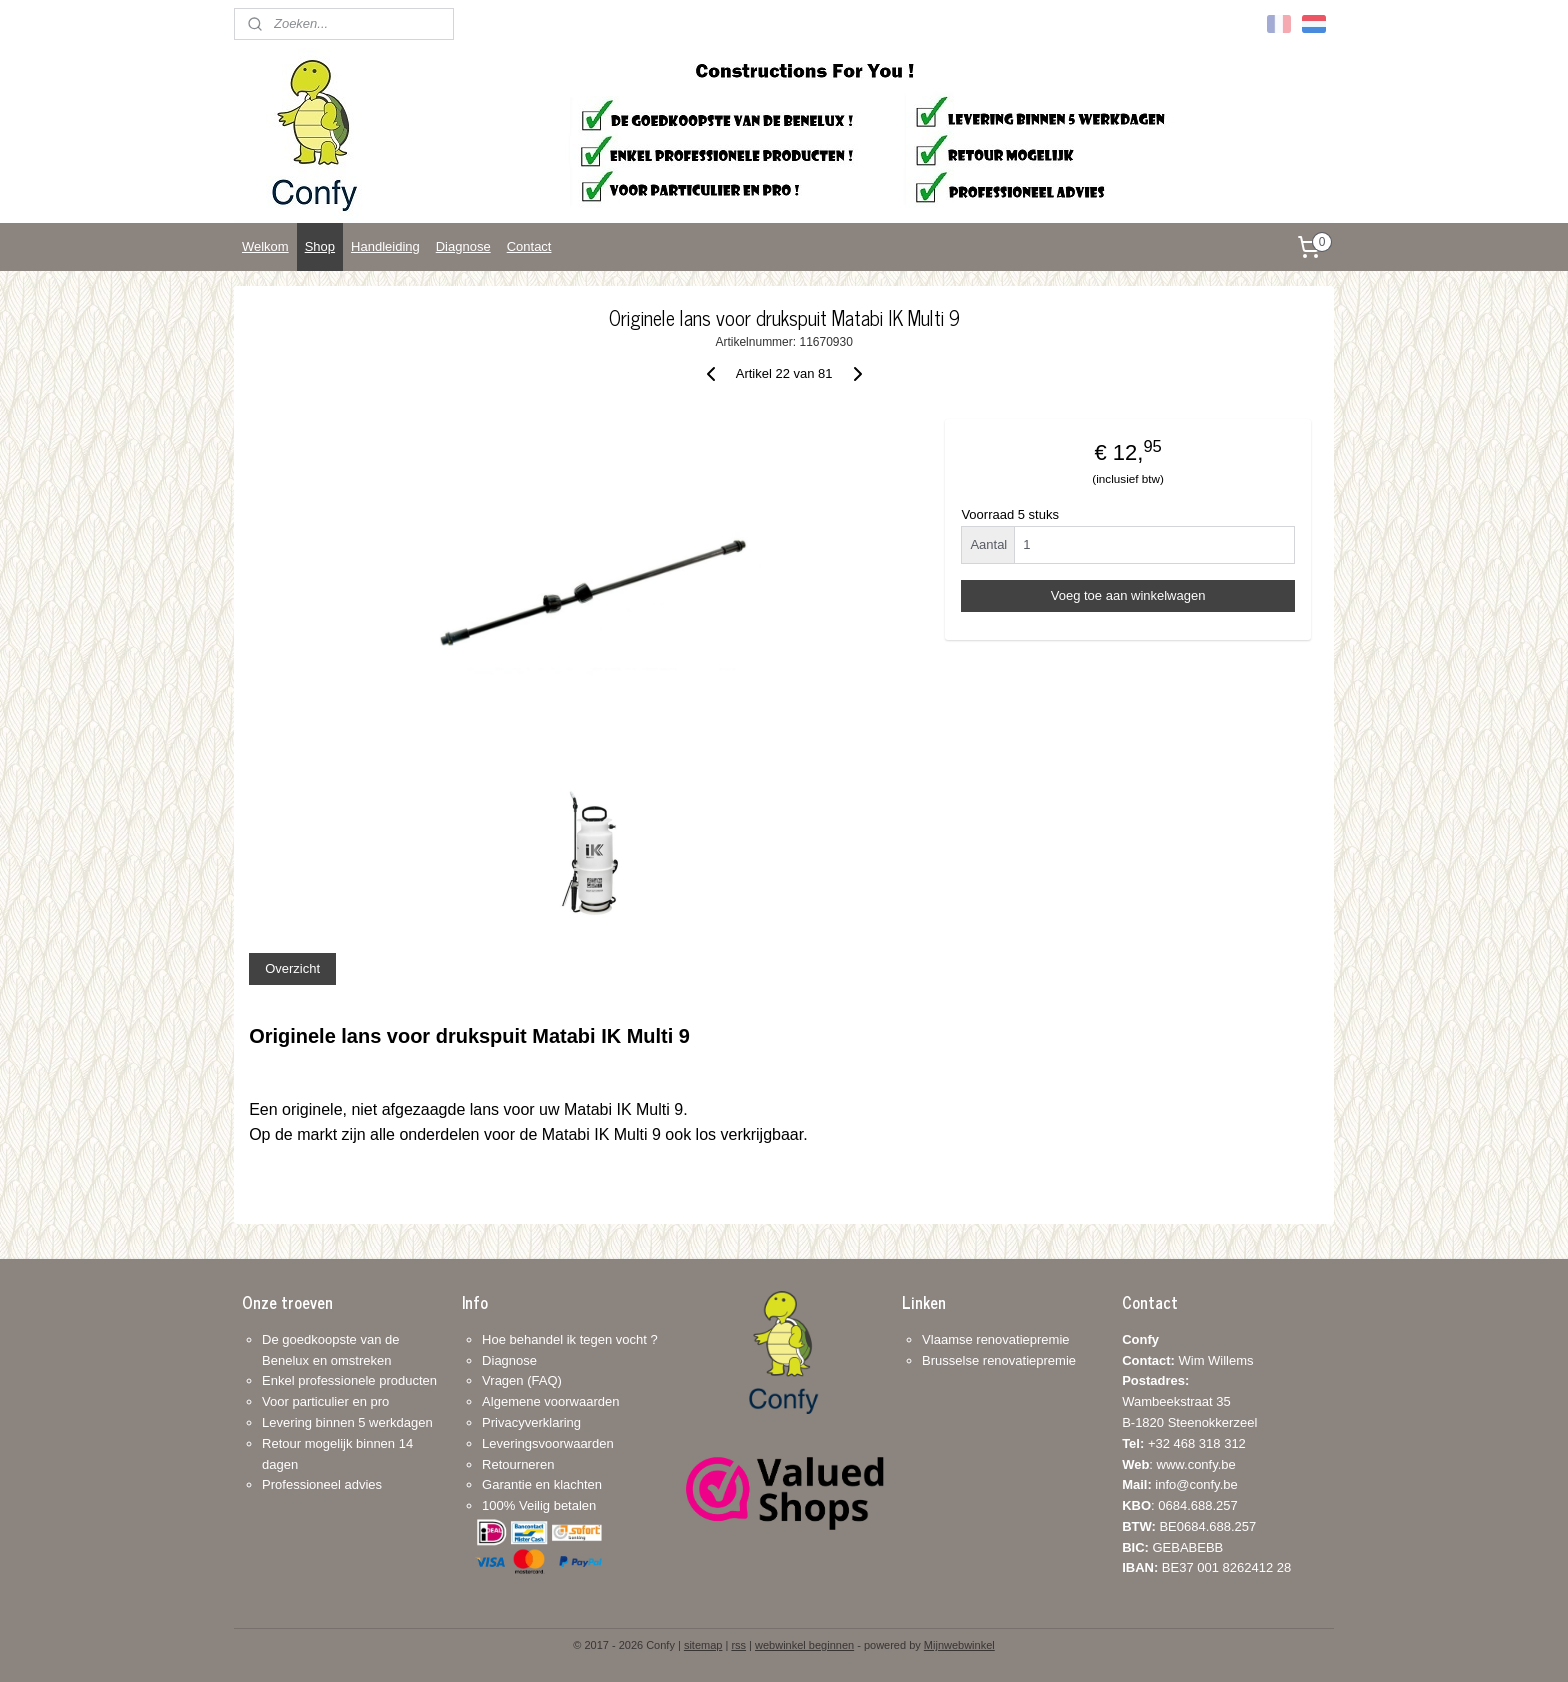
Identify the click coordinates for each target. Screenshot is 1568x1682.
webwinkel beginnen (804, 1645)
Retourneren (518, 1464)
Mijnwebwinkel (959, 1645)
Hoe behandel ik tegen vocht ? (570, 1339)
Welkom (265, 246)
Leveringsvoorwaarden (548, 1443)
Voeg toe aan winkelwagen (1128, 595)
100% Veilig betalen (539, 1505)
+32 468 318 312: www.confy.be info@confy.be (1184, 1464)
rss (738, 1645)
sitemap (703, 1645)
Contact (529, 246)
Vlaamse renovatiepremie (995, 1339)
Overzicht (292, 968)
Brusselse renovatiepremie (999, 1360)
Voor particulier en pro (325, 1401)
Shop (320, 246)
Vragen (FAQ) (522, 1380)
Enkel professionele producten (349, 1380)
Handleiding (385, 246)
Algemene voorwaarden (550, 1401)
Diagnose (463, 246)
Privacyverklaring (531, 1422)
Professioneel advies (322, 1484)
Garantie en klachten (542, 1484)
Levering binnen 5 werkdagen (347, 1422)
